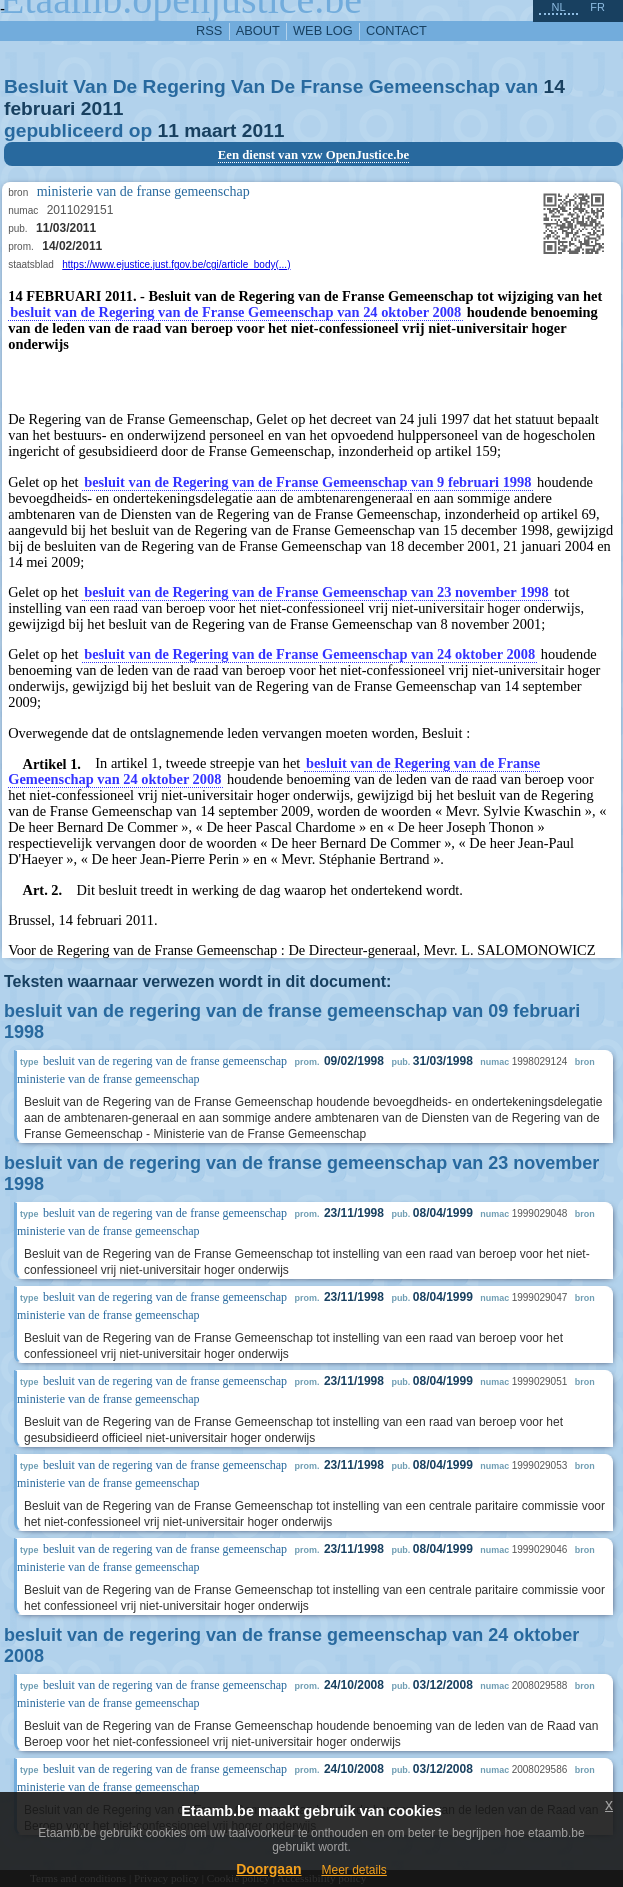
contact (396, 30)
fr (597, 7)
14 (554, 86)
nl (558, 7)
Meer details (353, 1870)
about (258, 30)
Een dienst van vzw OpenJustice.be (314, 155)
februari (39, 108)
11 (168, 130)
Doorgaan (268, 1869)
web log (323, 30)
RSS (209, 30)
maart (210, 130)
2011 (102, 108)
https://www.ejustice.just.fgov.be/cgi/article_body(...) (176, 264)
